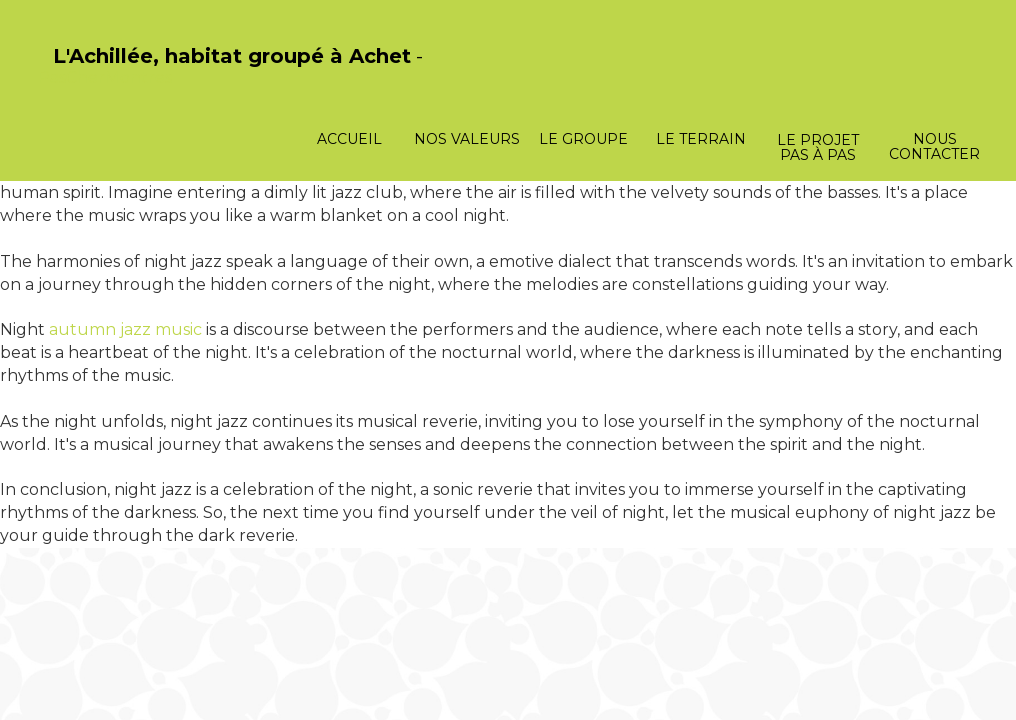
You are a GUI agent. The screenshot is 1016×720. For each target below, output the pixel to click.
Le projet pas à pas (818, 147)
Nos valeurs (467, 139)
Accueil (349, 139)
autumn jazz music (125, 329)
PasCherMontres (105, 77)
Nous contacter (934, 146)
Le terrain (701, 139)
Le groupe (583, 139)
